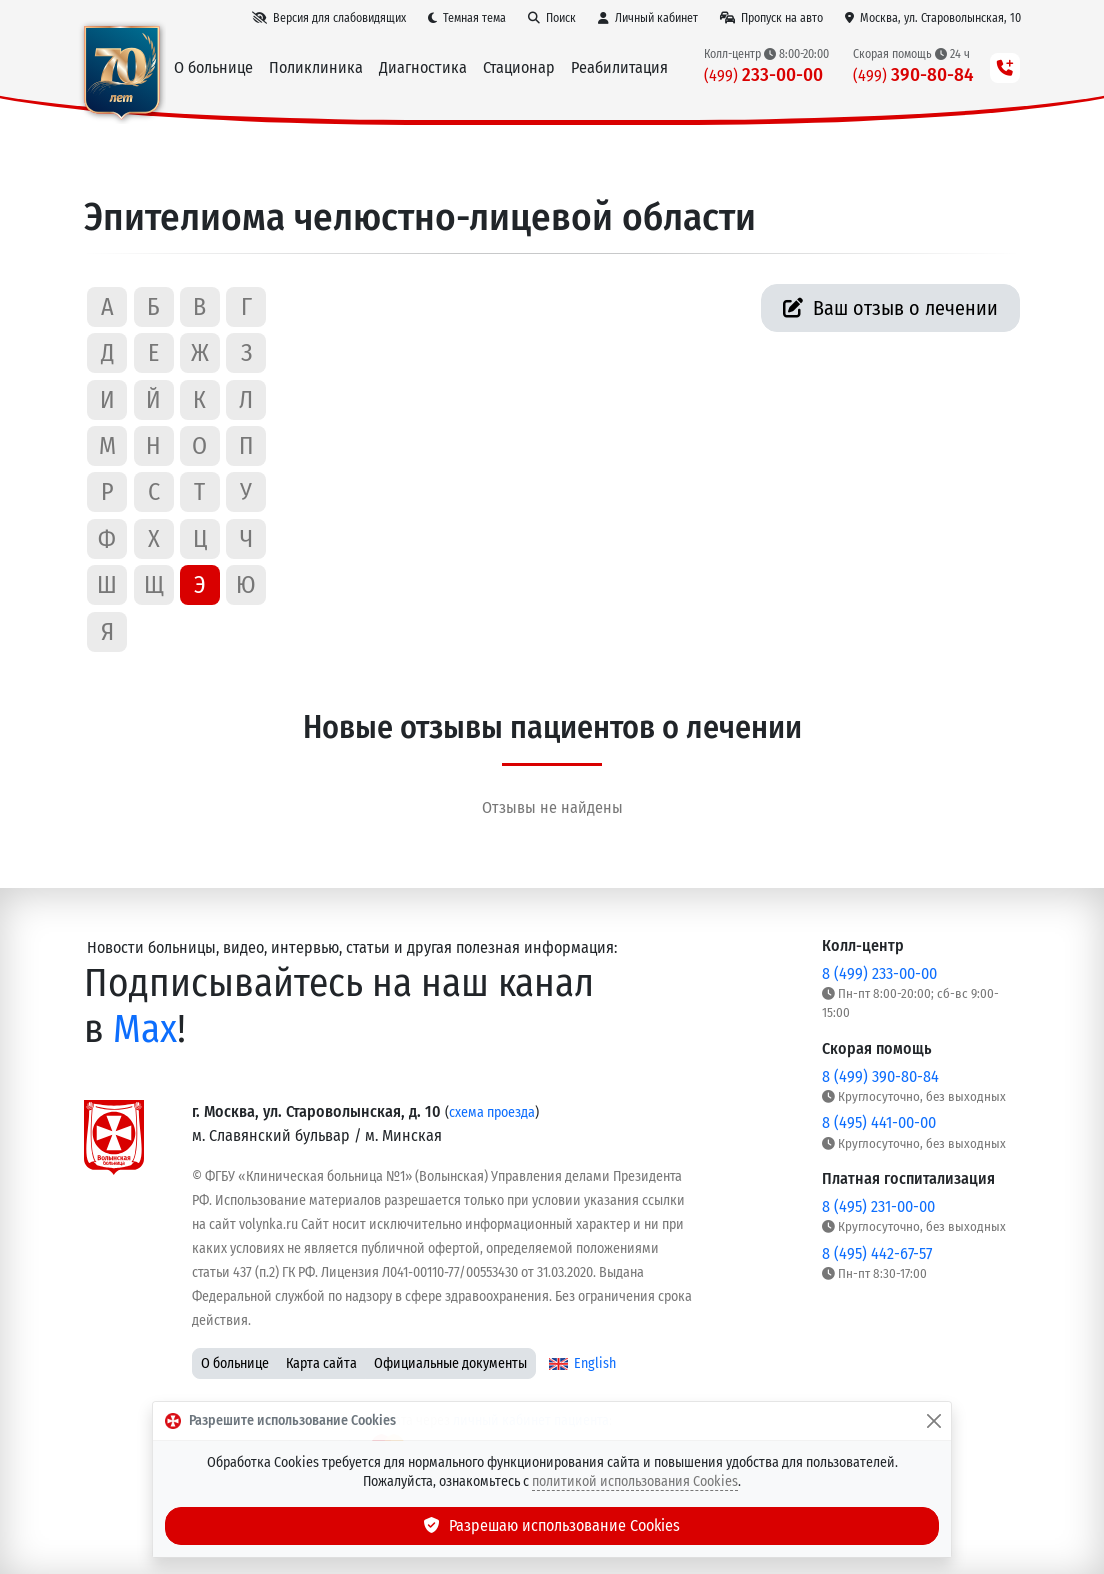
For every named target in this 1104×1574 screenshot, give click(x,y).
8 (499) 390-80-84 (880, 1076)
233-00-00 (763, 74)
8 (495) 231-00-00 (878, 1206)
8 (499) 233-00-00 (879, 973)
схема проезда (492, 1112)
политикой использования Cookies (635, 1481)
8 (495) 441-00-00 (879, 1122)
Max (145, 1029)
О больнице (235, 1363)
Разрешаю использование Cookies (552, 1525)
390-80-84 (913, 74)
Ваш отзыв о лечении (890, 308)
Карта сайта (321, 1363)
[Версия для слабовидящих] (329, 18)
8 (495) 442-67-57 (877, 1253)
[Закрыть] (934, 1421)
